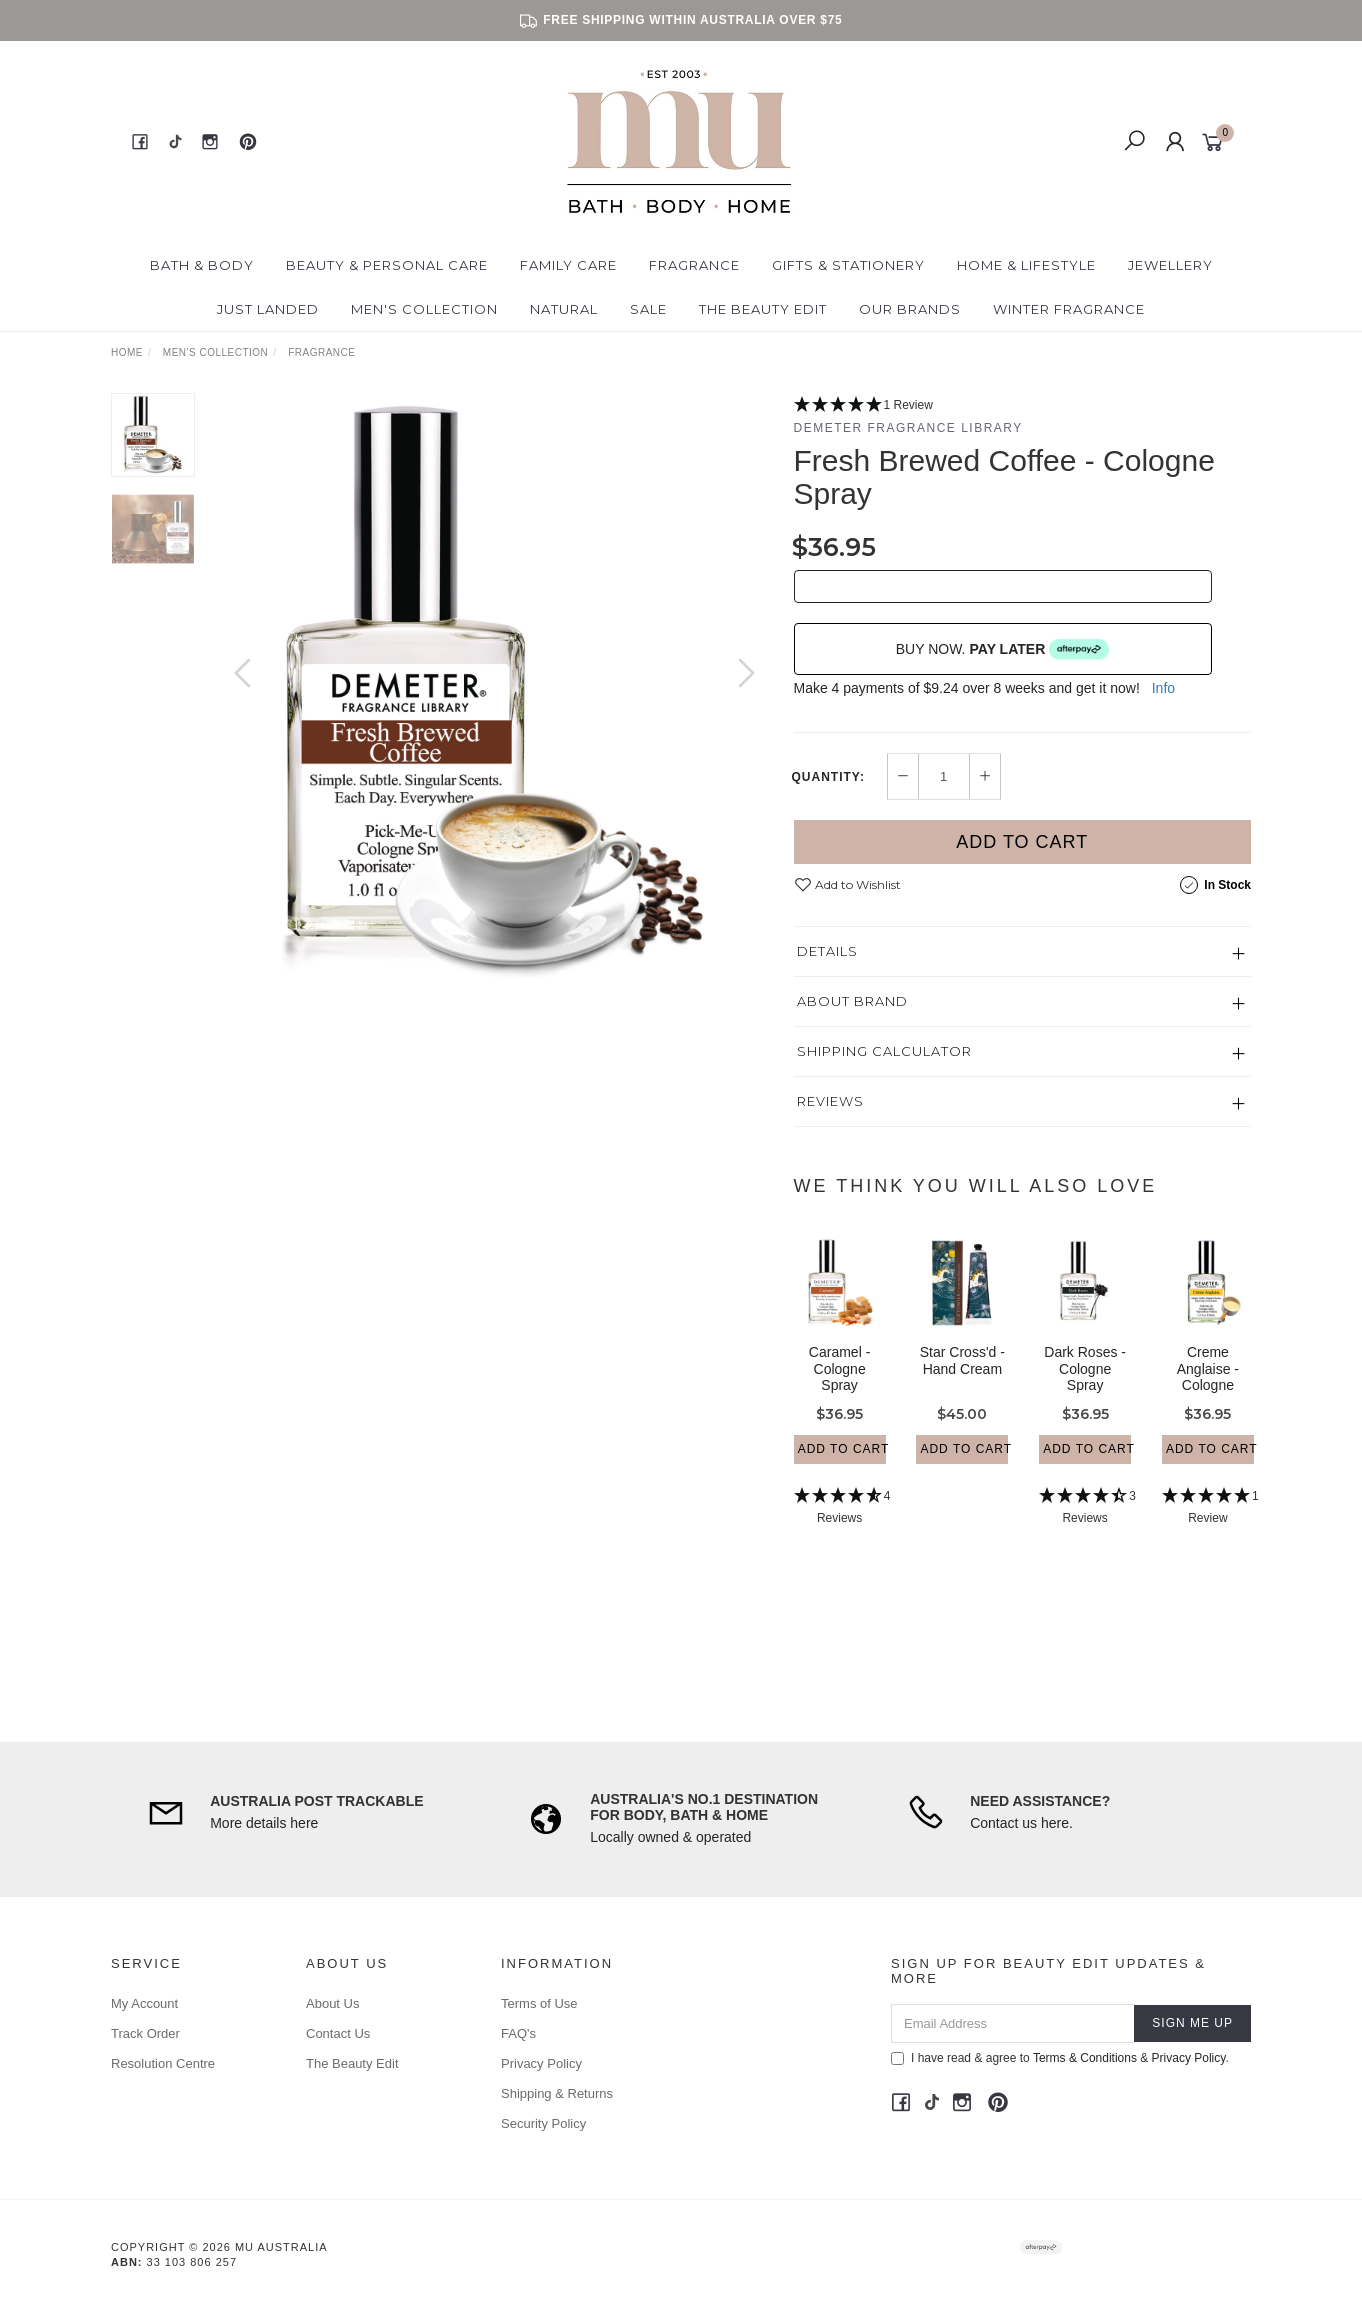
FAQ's (518, 2033)
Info (1163, 688)
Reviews (830, 1101)
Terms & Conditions (1085, 2058)
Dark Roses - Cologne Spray (1085, 1387)
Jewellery (1170, 265)
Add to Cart (1022, 842)
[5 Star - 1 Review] (1023, 405)
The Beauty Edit (763, 309)
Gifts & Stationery (848, 265)
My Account (144, 2003)
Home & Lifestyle (1026, 265)
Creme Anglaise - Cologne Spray (1208, 1395)
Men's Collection (424, 309)
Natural (564, 309)
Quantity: (828, 777)
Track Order (145, 2033)
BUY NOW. (1003, 649)
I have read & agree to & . (1060, 2058)
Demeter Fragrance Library (908, 428)
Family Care (568, 265)
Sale (648, 309)
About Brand (852, 1001)
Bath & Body (202, 265)
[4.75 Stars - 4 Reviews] (840, 1525)
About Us (332, 2003)
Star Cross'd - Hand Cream (962, 1378)
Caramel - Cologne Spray (839, 1387)
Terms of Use (539, 2003)
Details (827, 951)
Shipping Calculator (884, 1051)
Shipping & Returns (557, 2093)
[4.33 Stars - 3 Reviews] (1085, 1525)
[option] (494, 693)
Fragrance (694, 265)
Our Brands (910, 309)
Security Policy (543, 2123)
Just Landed (268, 309)
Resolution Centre (163, 2063)
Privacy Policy (541, 2063)
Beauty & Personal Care (387, 265)
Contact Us (338, 2033)
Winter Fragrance (1069, 309)
